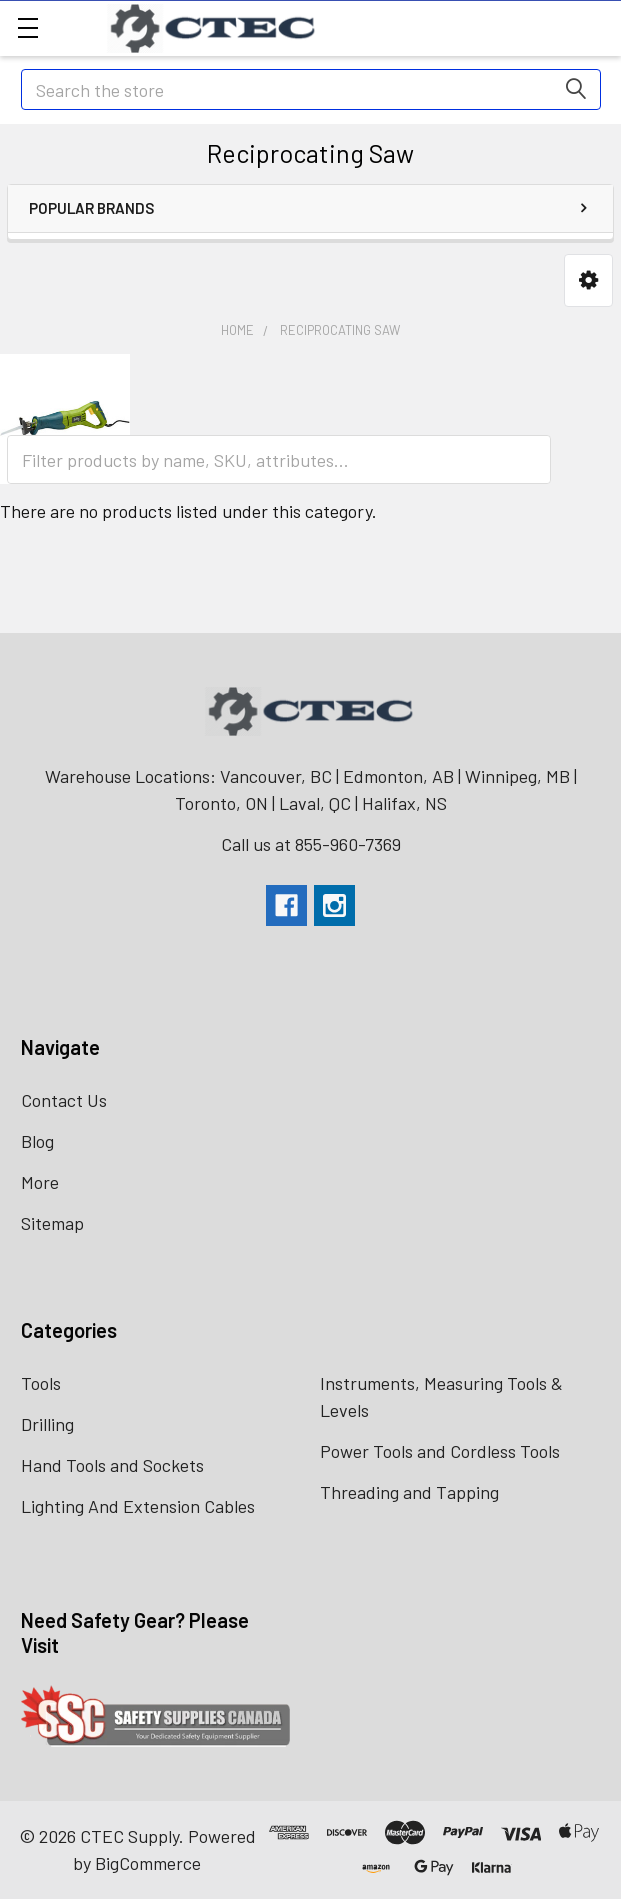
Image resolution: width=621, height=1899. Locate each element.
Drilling (47, 1424)
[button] (588, 280)
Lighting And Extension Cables (138, 1506)
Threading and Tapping (409, 1492)
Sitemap (52, 1223)
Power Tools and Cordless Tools (440, 1451)
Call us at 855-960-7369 (311, 844)
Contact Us (64, 1100)
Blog (37, 1141)
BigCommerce (148, 1863)
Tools (41, 1383)
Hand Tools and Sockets (112, 1465)
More (40, 1182)
